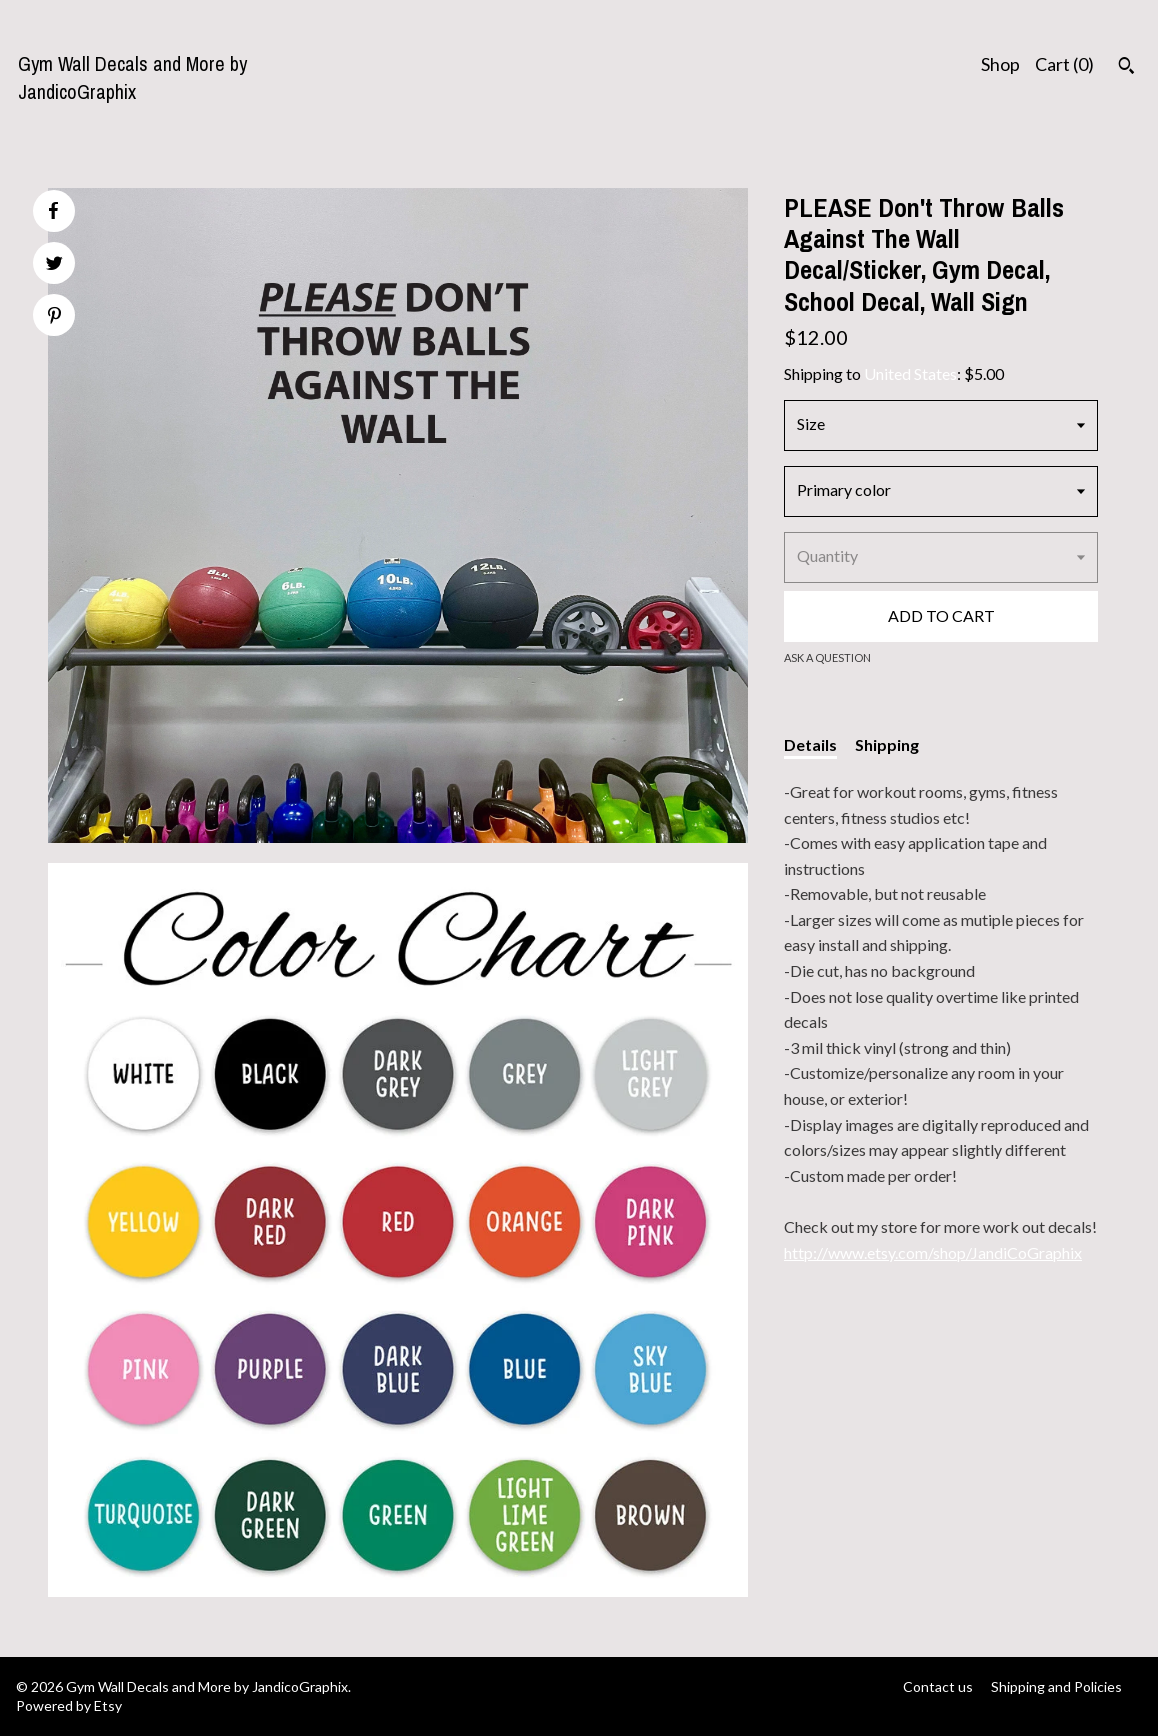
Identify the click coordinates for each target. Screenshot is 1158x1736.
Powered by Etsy (69, 1705)
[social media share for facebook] (53, 211)
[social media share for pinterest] (54, 317)
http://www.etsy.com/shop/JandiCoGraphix (933, 1252)
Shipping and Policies (1056, 1686)
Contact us (938, 1686)
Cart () (1064, 64)
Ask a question (827, 657)
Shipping (887, 744)
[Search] (1126, 68)
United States (910, 373)
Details (810, 744)
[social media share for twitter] (54, 265)
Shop (1000, 64)
